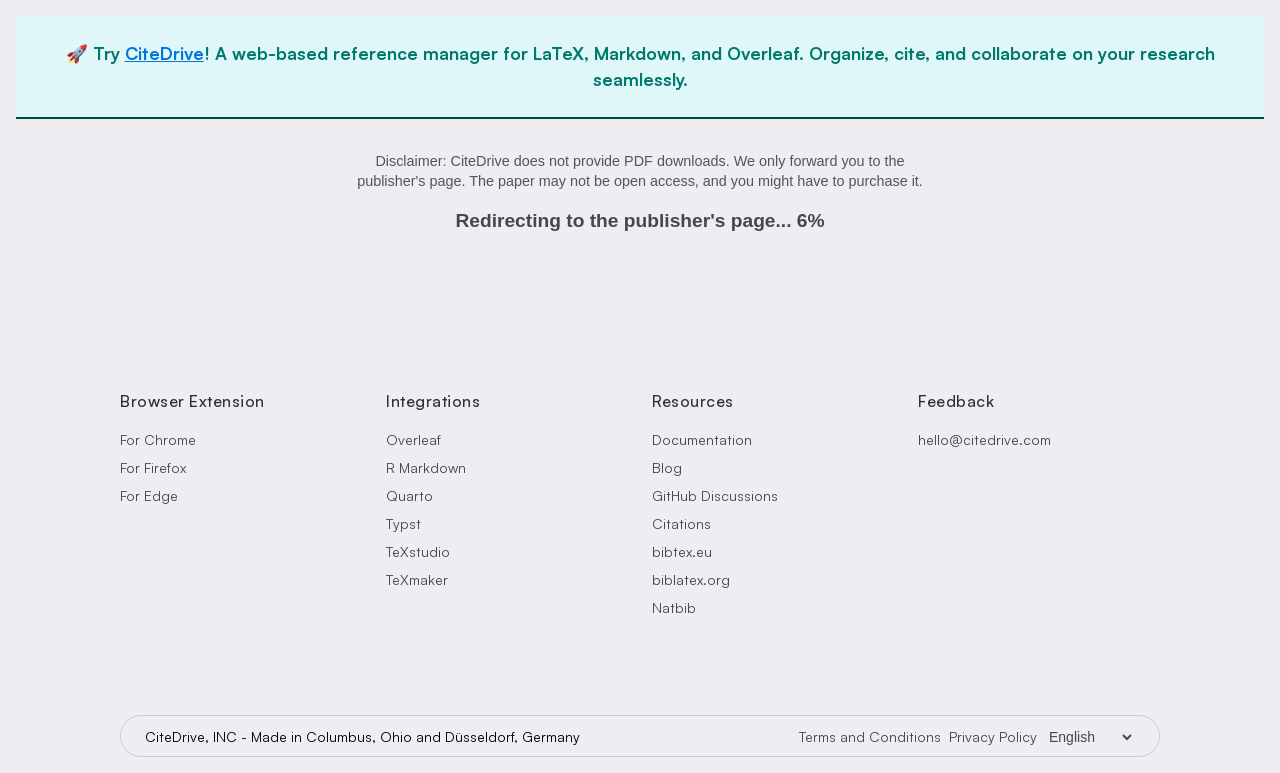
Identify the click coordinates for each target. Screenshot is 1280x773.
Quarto (409, 495)
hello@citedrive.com (984, 439)
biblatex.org (691, 579)
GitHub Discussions (715, 495)
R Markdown (426, 467)
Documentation (702, 439)
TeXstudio (418, 551)
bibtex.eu (682, 551)
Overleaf (413, 439)
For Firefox (153, 467)
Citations (681, 523)
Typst (403, 523)
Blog (667, 467)
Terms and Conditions (870, 736)
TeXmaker (417, 579)
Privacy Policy (993, 736)
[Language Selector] (1090, 737)
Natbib (674, 607)
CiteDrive (164, 53)
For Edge (149, 495)
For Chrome (158, 439)
